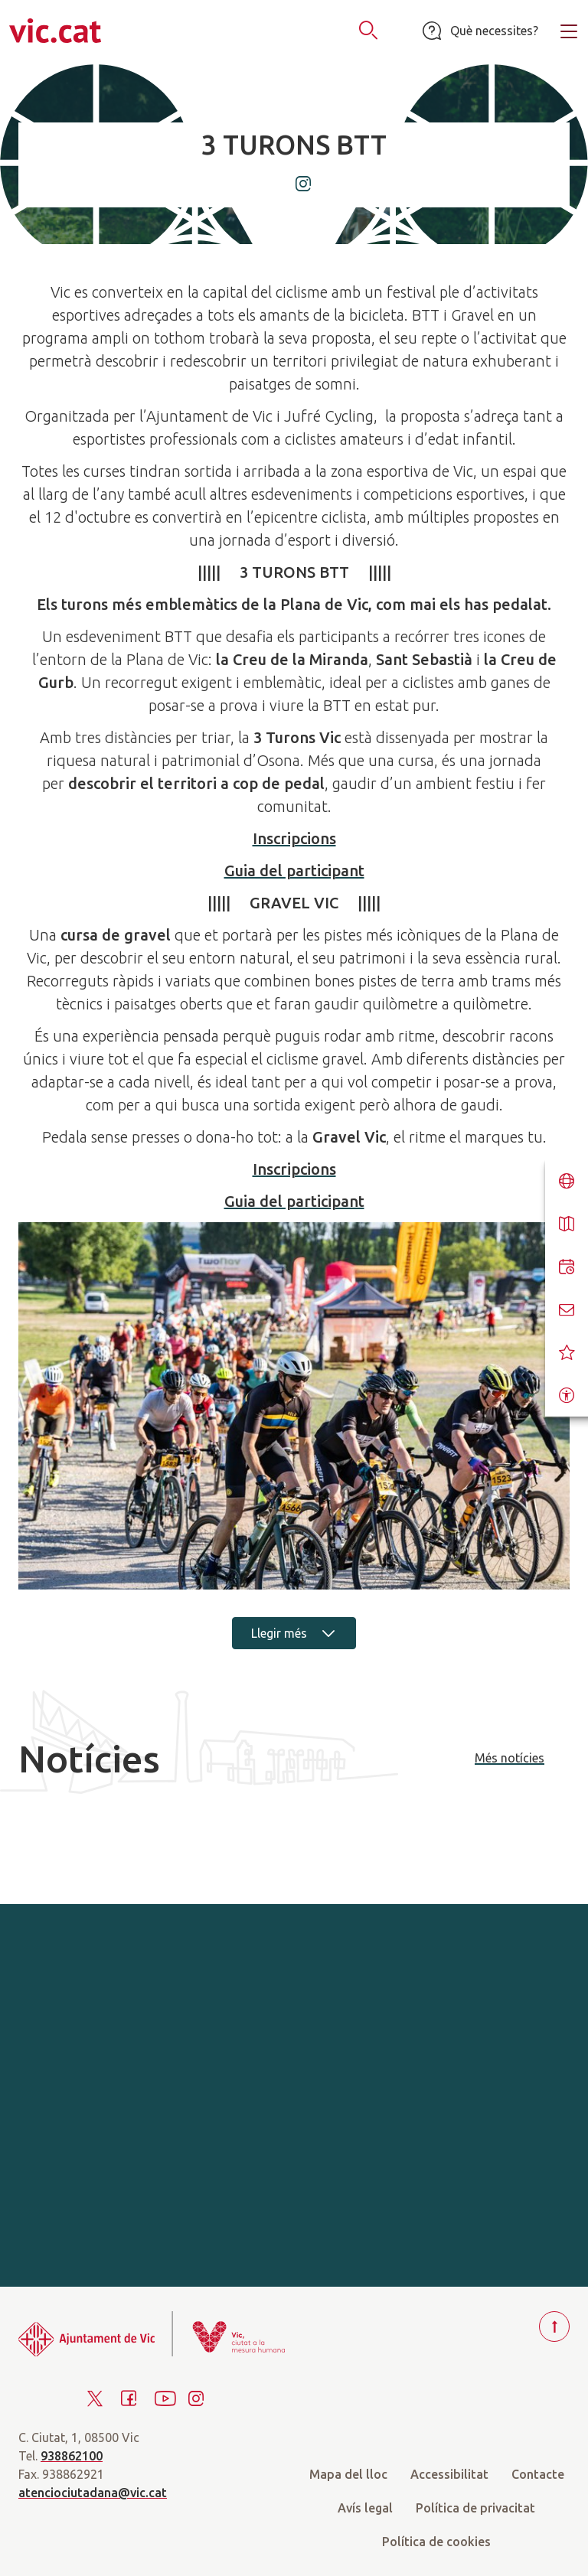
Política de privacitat (475, 2508)
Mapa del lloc (348, 2474)
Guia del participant (294, 870)
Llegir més (293, 1633)
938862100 (72, 2456)
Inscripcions (294, 838)
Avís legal (365, 2508)
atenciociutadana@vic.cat (92, 2492)
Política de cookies (436, 2541)
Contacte (537, 2474)
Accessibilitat (449, 2474)
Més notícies (509, 1758)
